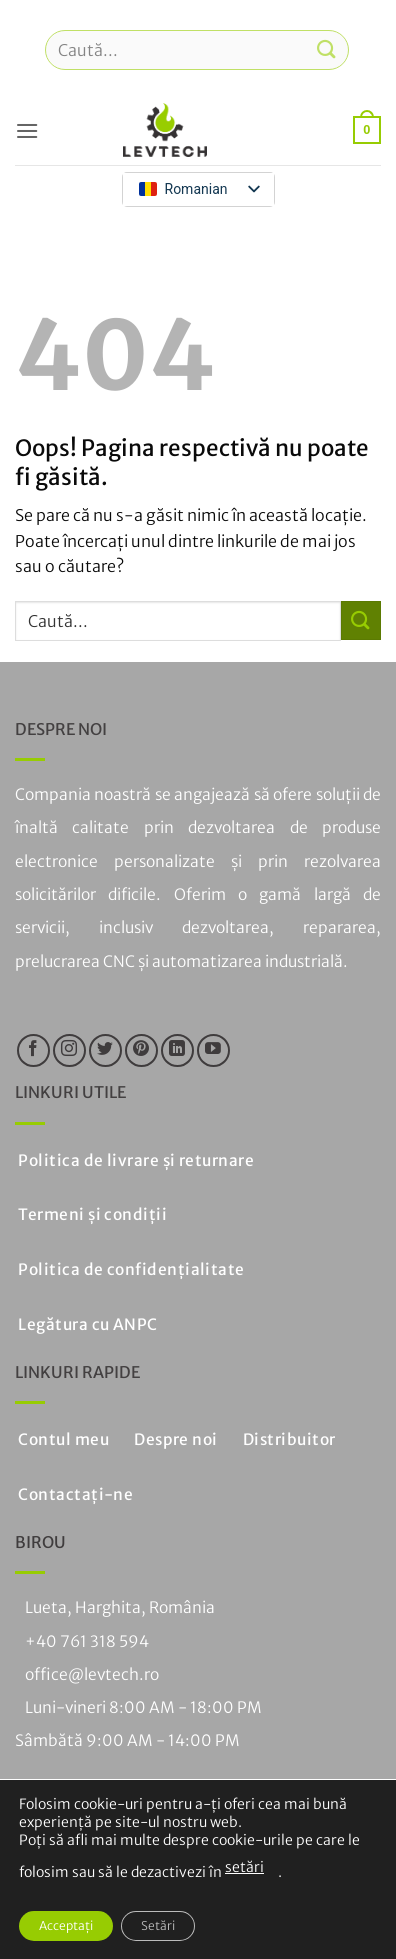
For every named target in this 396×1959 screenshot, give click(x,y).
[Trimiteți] (327, 49)
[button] (27, 130)
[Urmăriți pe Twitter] (105, 1050)
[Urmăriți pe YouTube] (213, 1050)
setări (244, 1867)
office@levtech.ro (92, 1674)
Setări (158, 1925)
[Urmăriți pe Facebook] (33, 1050)
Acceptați (66, 1925)
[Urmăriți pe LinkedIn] (177, 1050)
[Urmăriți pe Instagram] (69, 1050)
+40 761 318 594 (87, 1641)
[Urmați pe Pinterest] (141, 1050)
